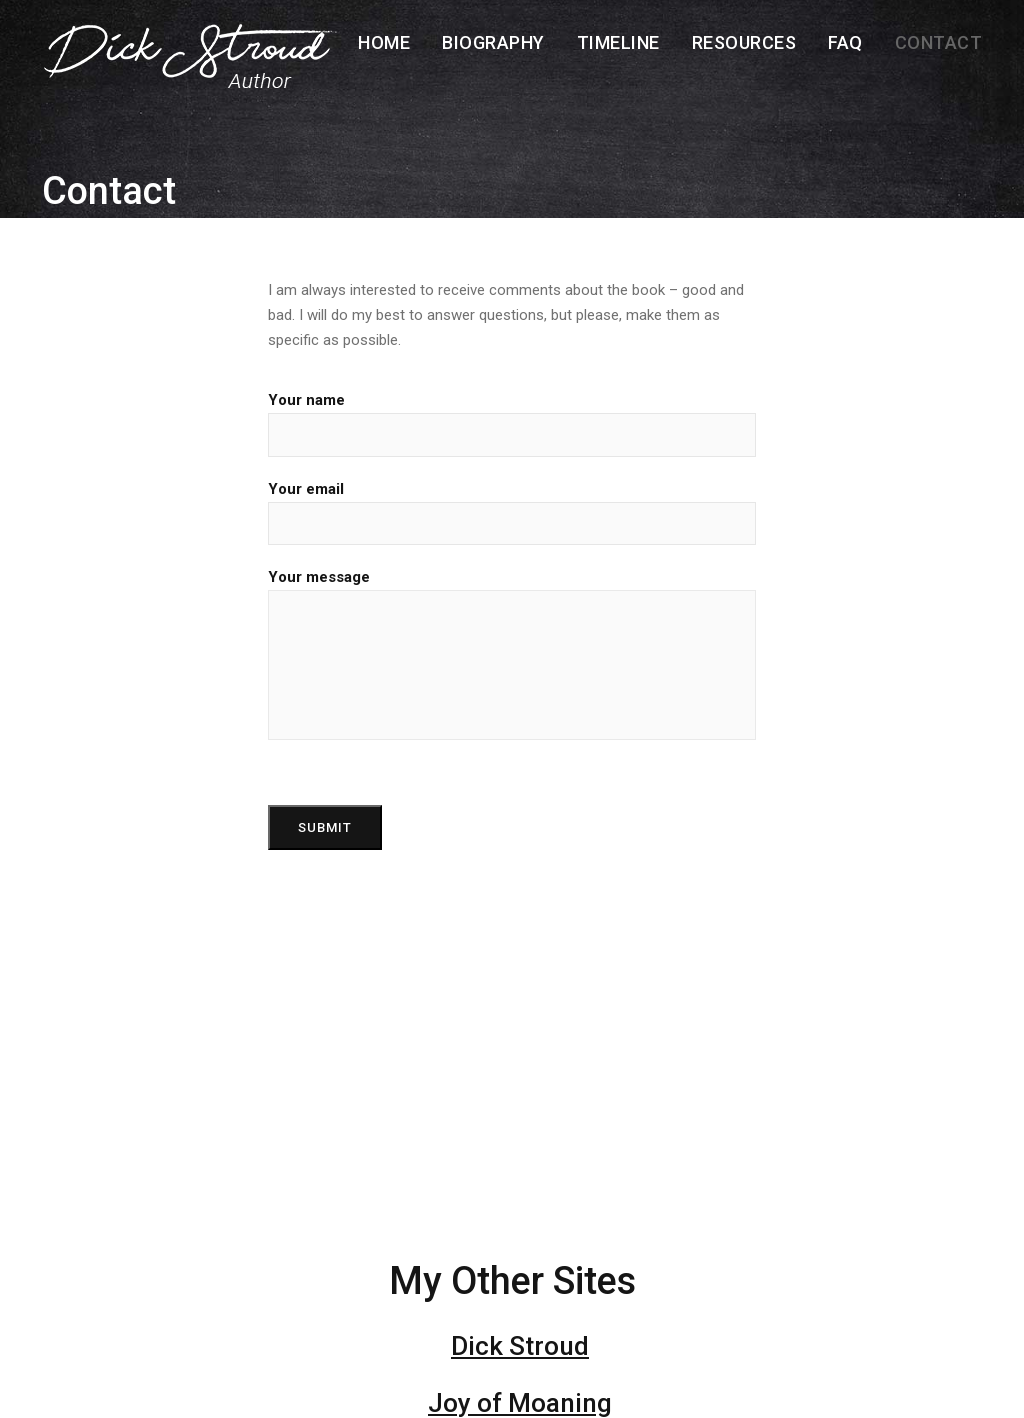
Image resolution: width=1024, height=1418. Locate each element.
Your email (512, 512)
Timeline (618, 42)
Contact (939, 42)
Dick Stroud (520, 1346)
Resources (744, 42)
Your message (512, 654)
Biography (493, 42)
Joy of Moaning (520, 1403)
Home (384, 42)
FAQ (845, 42)
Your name (512, 423)
